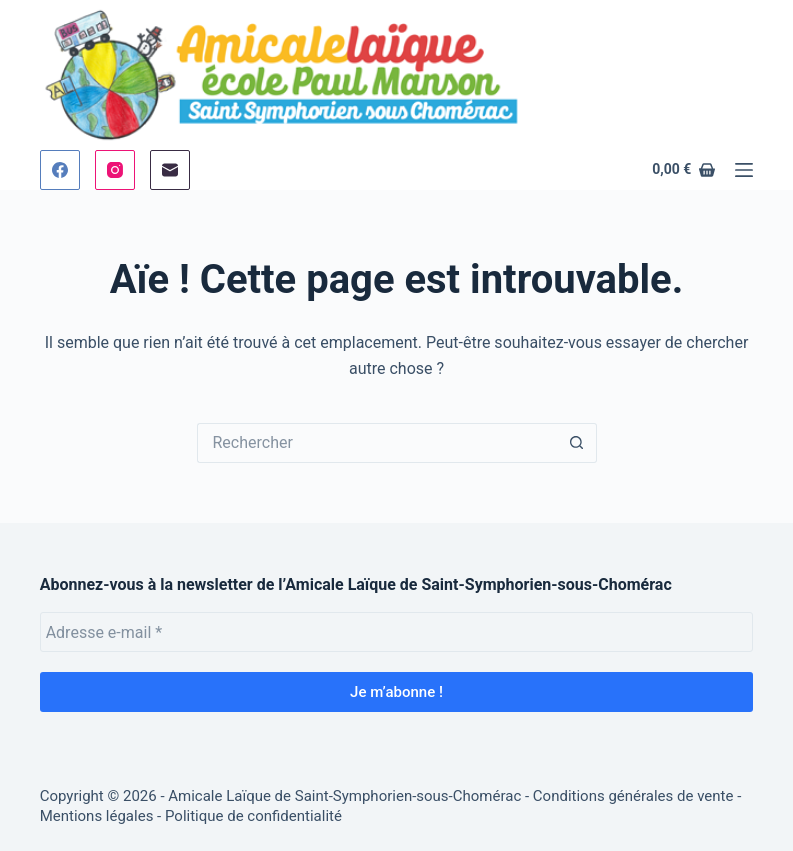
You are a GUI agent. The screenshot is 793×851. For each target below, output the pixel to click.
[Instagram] (115, 170)
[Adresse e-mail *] (397, 632)
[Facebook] (60, 170)
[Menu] (744, 170)
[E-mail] (170, 170)
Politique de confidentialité (253, 816)
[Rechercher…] (377, 443)
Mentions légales (97, 816)
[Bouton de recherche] (577, 443)
